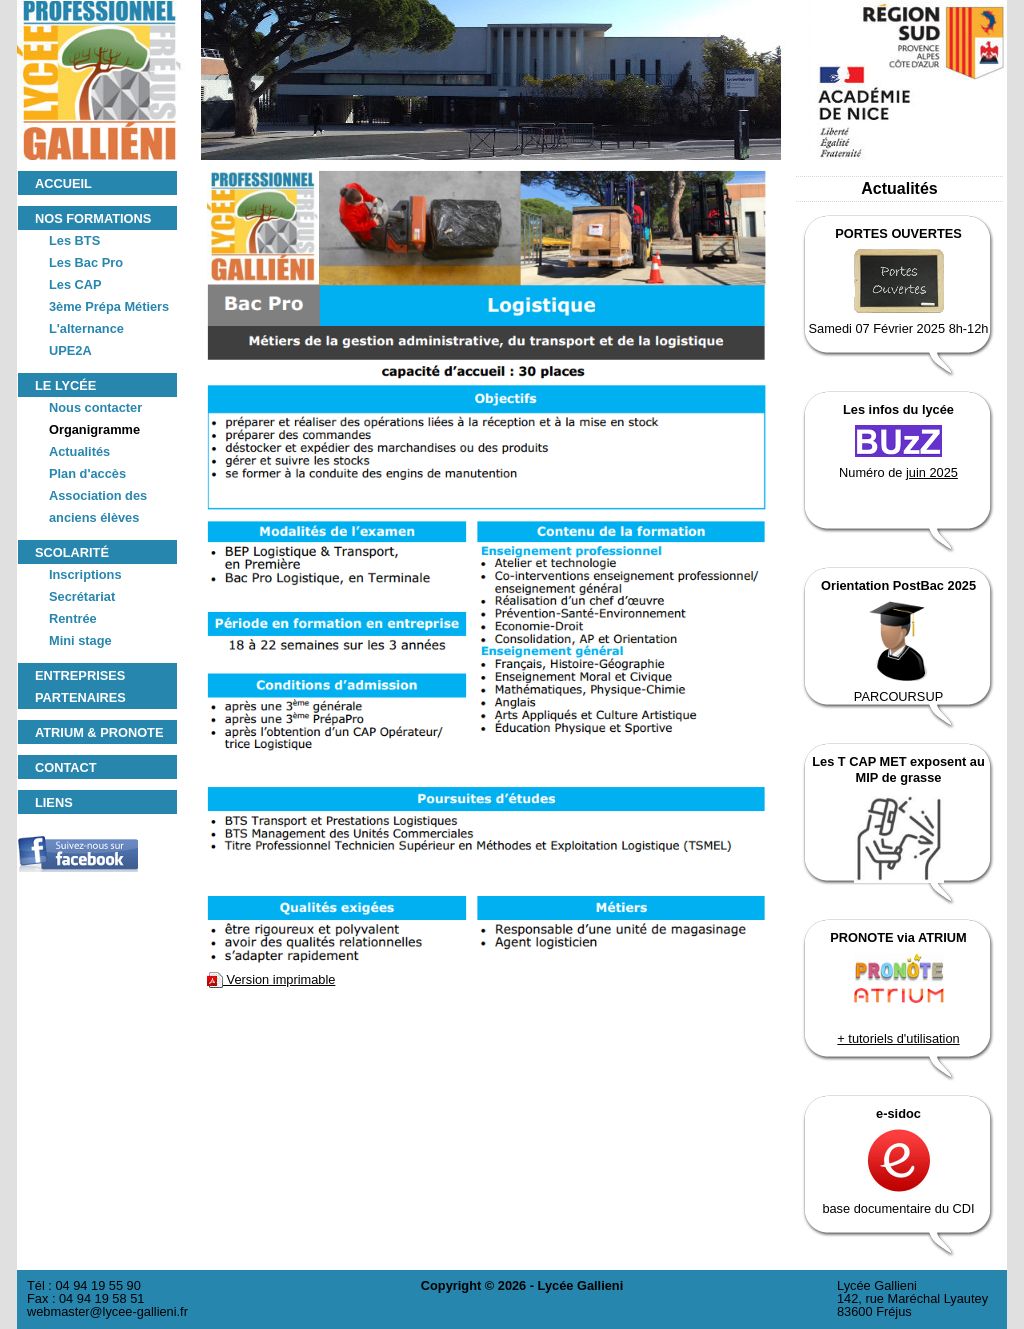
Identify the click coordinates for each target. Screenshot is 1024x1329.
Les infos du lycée (898, 409)
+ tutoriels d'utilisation (898, 1038)
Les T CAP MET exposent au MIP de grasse (898, 769)
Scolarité (72, 552)
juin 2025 (932, 472)
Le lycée (65, 385)
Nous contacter (95, 407)
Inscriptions (85, 574)
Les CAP (75, 284)
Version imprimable (271, 979)
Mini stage (80, 640)
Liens (54, 802)
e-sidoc (898, 1113)
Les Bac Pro (86, 262)
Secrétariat (82, 596)
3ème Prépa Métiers (109, 306)
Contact (66, 767)
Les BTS (74, 240)
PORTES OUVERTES (898, 233)
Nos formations (93, 218)
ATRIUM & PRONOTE (99, 732)
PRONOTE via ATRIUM (898, 937)
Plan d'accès (87, 473)
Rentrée (73, 618)
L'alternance (86, 328)
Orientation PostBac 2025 (898, 585)
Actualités (79, 451)
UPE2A (70, 350)
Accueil (63, 183)
